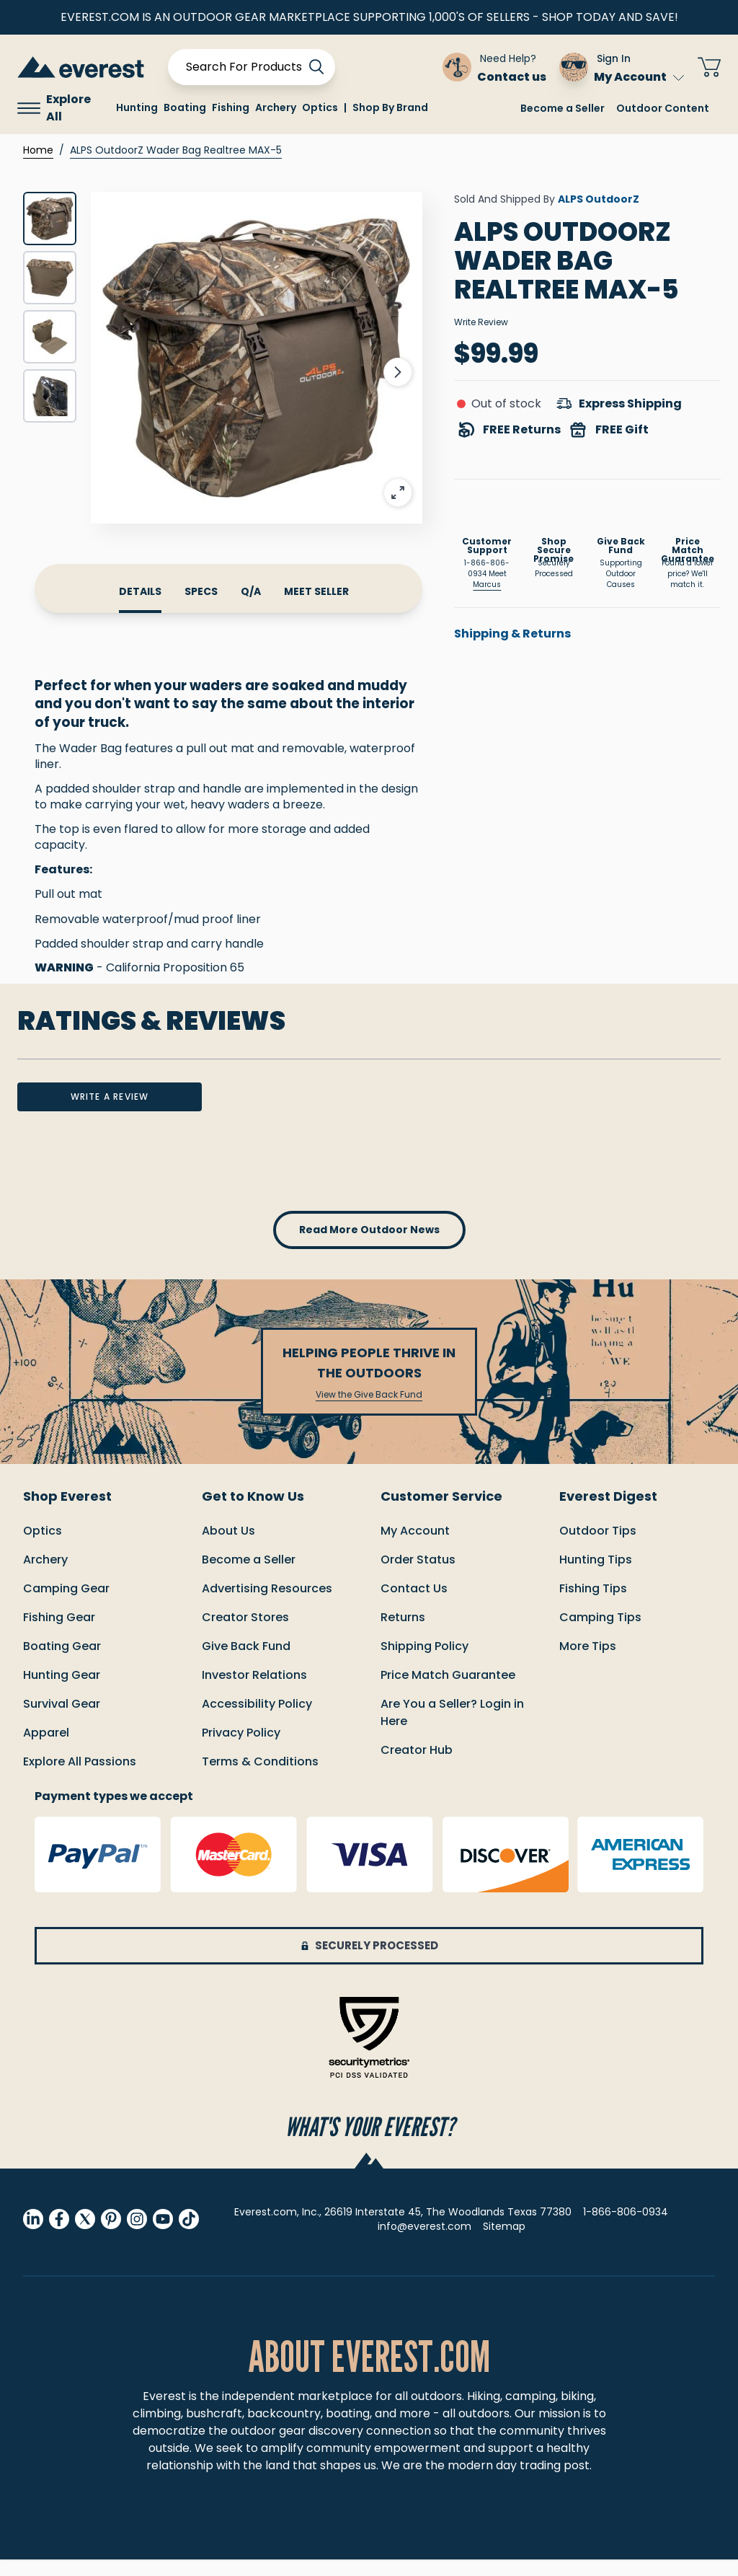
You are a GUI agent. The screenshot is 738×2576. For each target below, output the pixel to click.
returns (403, 1634)
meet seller (316, 591)
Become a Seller (562, 108)
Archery (45, 1576)
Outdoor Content (662, 108)
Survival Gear (61, 1720)
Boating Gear (62, 1662)
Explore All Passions (79, 1778)
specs (201, 591)
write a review (110, 1113)
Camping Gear (66, 1605)
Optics (42, 1547)
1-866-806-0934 (625, 2228)
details (140, 591)
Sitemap (504, 2243)
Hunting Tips (595, 1576)
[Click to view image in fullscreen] (256, 358)
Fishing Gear (59, 1634)
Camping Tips (600, 1634)
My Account (639, 77)
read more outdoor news (369, 1246)
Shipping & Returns (512, 633)
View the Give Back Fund (369, 1411)
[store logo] (80, 66)
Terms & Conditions (260, 1778)
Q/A (251, 591)
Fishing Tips (593, 1605)
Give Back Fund (246, 1662)
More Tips (587, 1662)
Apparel (46, 1749)
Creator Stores (245, 1634)
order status (418, 1576)
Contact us (414, 1605)
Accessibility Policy (257, 1720)
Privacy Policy (241, 1749)
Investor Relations (254, 1691)
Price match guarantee (448, 1691)
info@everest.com (424, 2243)
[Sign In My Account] (621, 67)
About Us (228, 1547)
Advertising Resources (267, 1605)
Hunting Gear (61, 1691)
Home (38, 150)
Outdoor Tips (597, 1547)
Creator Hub (417, 1766)
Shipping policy (424, 1662)
